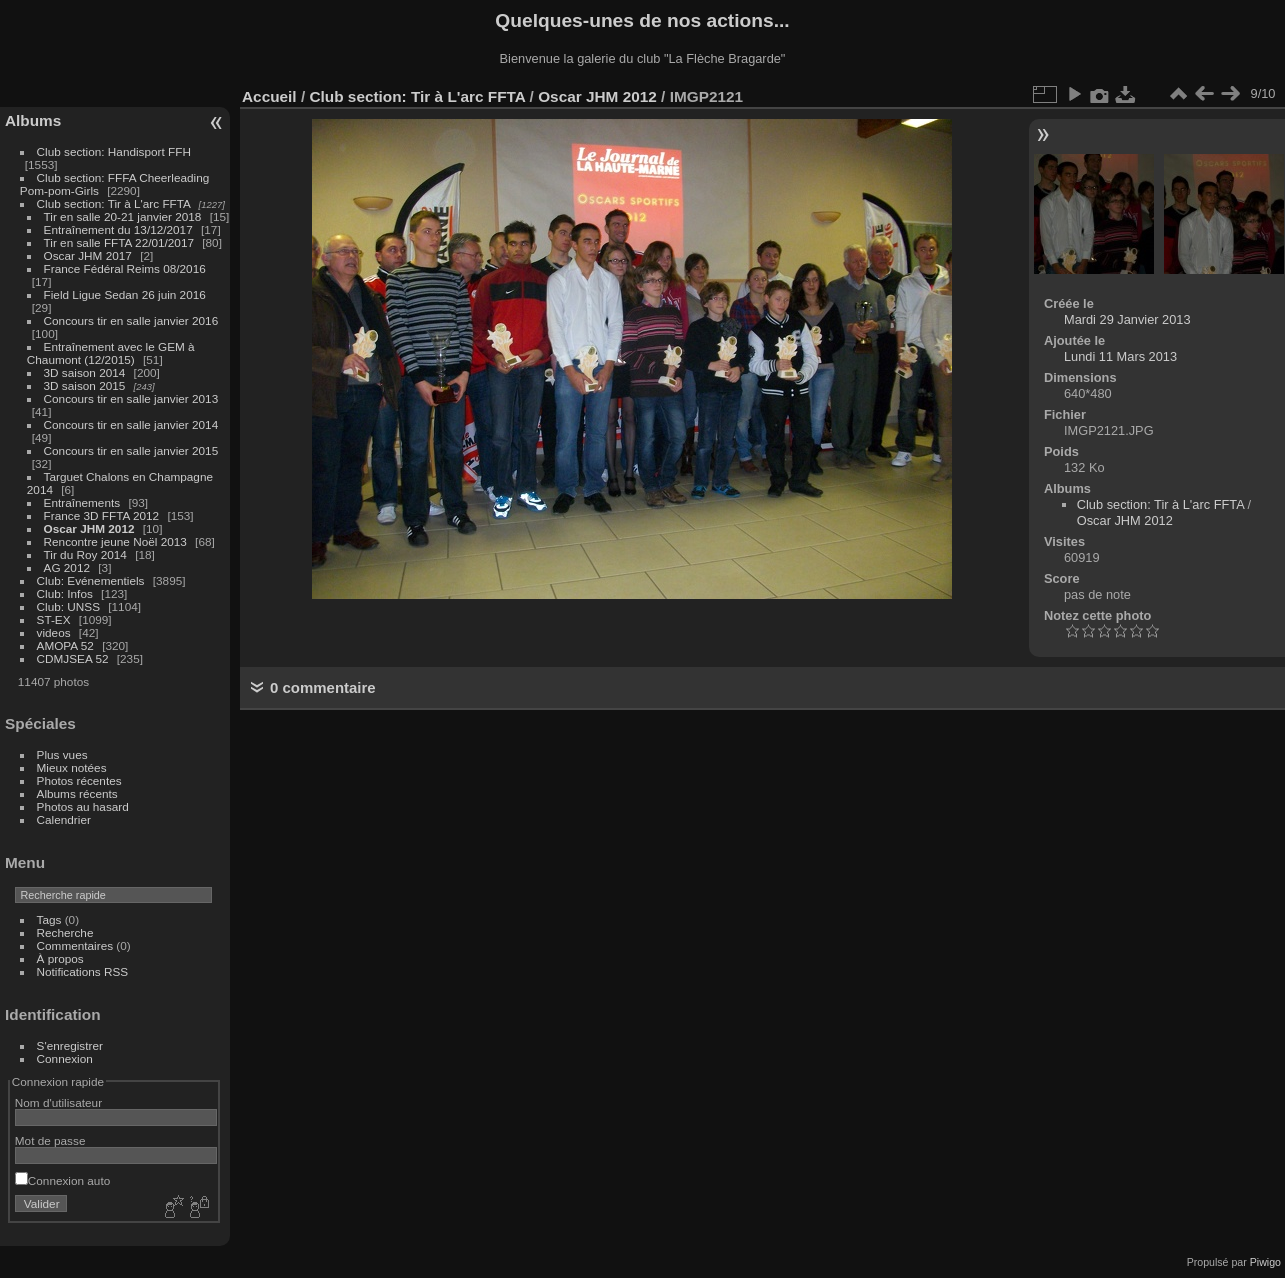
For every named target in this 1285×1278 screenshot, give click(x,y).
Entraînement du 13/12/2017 (118, 229)
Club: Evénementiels (91, 580)
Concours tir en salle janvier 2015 (131, 450)
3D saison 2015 (85, 385)
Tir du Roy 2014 (85, 554)
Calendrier (64, 819)
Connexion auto (62, 1180)
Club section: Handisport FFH (114, 151)
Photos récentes (79, 780)
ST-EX (54, 619)
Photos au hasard (83, 806)
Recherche (65, 932)
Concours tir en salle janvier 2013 (131, 398)
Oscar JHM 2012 (89, 528)
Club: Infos (65, 593)
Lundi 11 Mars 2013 (1120, 356)
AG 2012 (67, 567)
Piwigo (1265, 1262)
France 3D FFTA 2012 (102, 515)
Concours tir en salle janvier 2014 (131, 424)
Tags (49, 919)
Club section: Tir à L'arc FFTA (114, 203)
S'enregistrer (70, 1045)
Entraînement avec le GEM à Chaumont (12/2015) (111, 353)
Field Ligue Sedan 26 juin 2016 (125, 294)
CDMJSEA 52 (73, 658)
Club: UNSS (68, 606)
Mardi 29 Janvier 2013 (1127, 319)
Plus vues (62, 754)
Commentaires (75, 945)
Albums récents (77, 793)
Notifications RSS (83, 971)
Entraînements (82, 502)
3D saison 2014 (85, 372)
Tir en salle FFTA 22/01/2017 (119, 242)
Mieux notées (72, 767)
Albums (33, 120)
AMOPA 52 (65, 645)
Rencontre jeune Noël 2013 (115, 541)
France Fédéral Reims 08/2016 (125, 268)
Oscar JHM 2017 (88, 255)
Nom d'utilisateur (58, 1102)
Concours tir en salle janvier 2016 (131, 320)
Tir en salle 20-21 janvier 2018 (123, 216)
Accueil (269, 96)
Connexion (65, 1058)
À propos (60, 958)
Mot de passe (50, 1140)
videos (54, 632)
